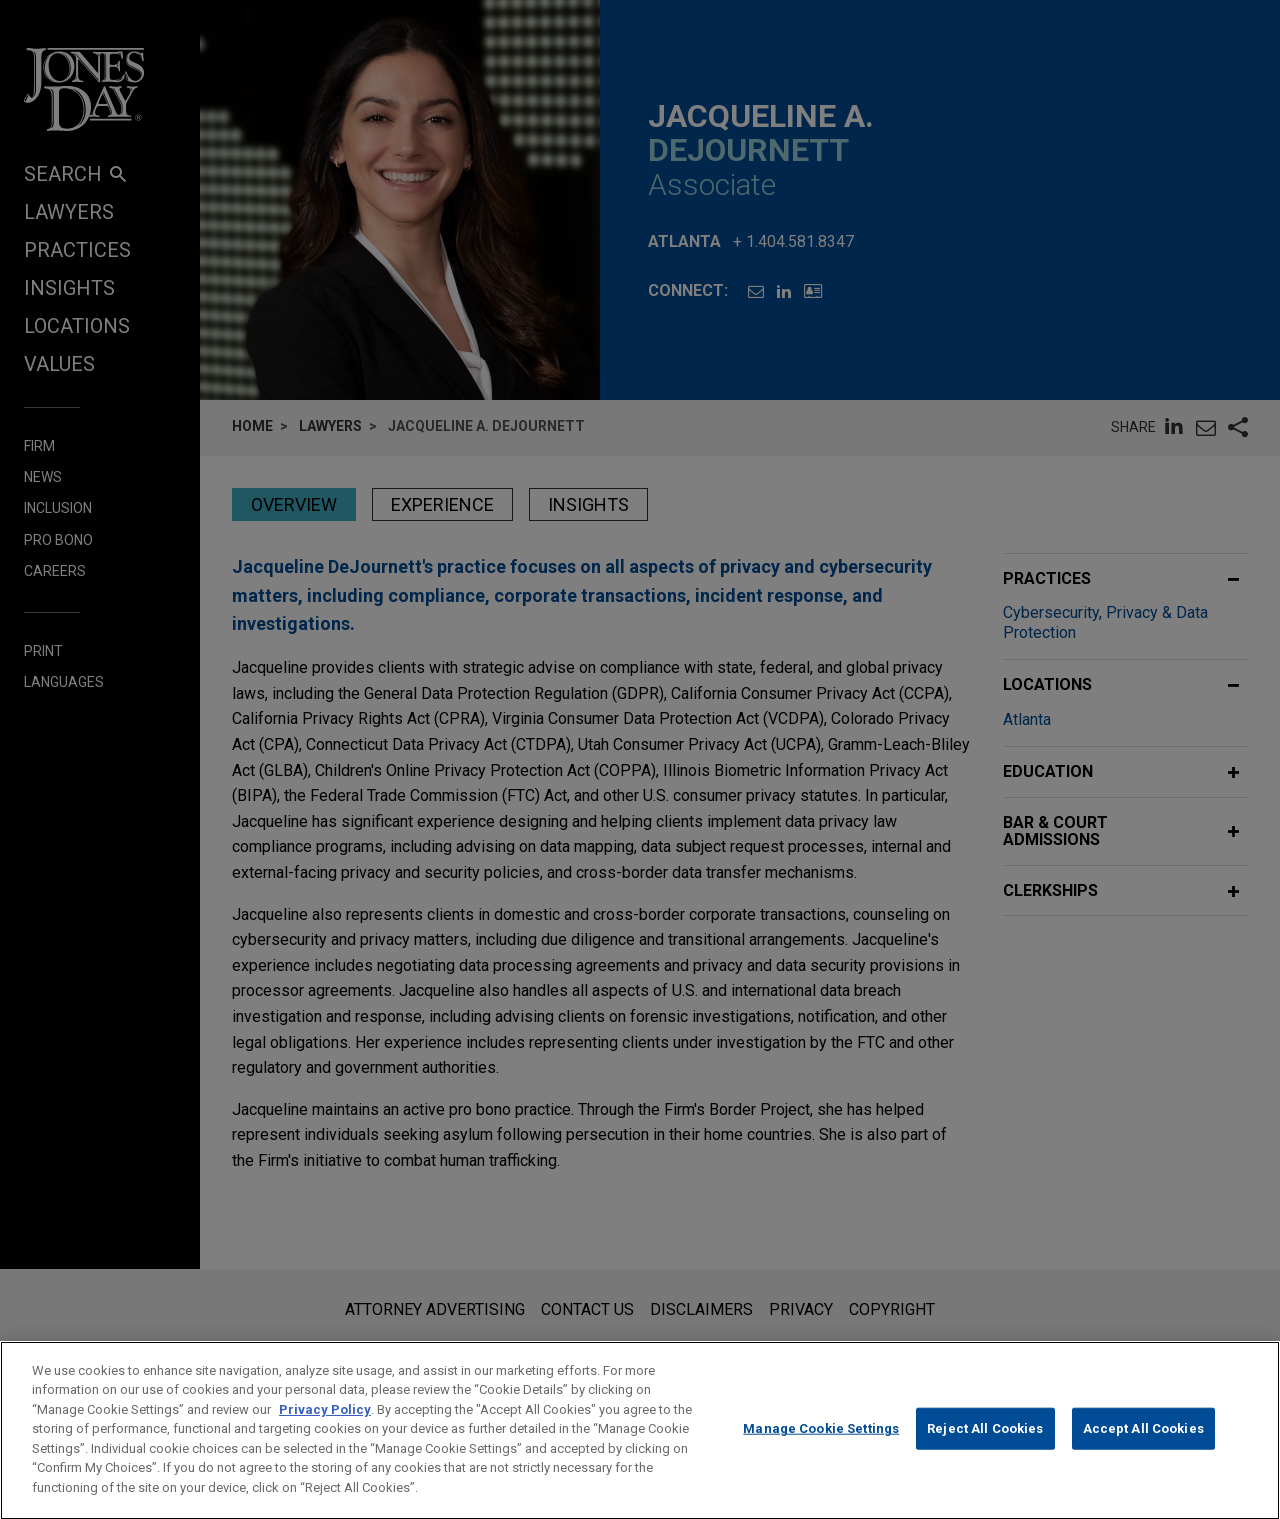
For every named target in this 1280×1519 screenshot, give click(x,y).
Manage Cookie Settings (821, 1447)
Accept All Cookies (1143, 1447)
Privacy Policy (325, 1427)
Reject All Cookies (985, 1447)
